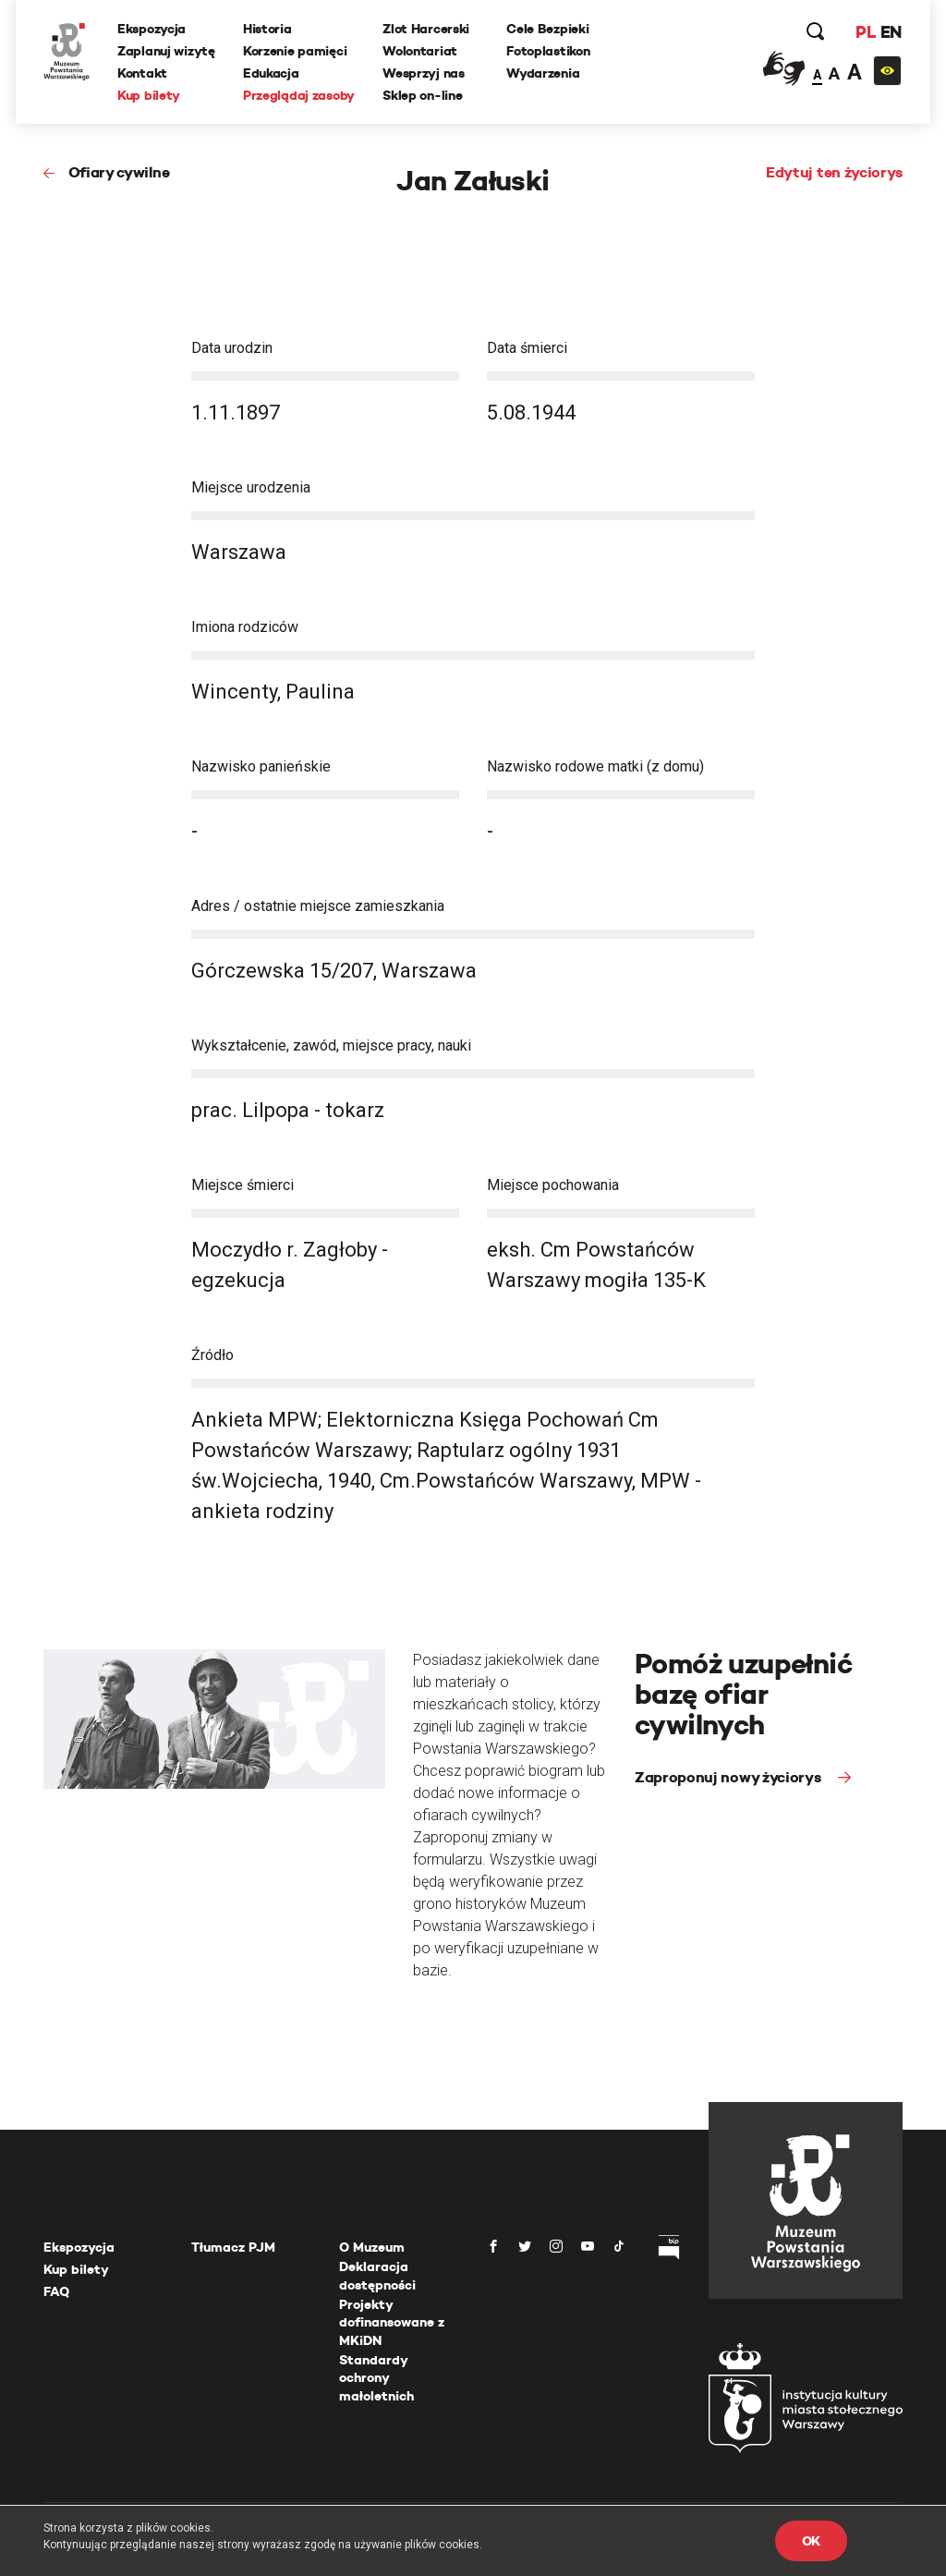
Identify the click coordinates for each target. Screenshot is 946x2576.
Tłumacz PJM (233, 2247)
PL (865, 32)
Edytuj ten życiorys (834, 172)
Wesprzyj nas (423, 73)
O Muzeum (372, 2247)
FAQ (56, 2291)
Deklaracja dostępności (377, 2275)
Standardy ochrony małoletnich (376, 2377)
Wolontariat (419, 51)
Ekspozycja (151, 28)
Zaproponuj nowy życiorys (729, 1777)
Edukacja (271, 73)
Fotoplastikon (547, 51)
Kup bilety (148, 95)
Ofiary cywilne (119, 172)
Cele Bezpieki (547, 28)
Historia (267, 28)
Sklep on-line (422, 95)
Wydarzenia (542, 73)
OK (811, 2541)
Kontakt (142, 73)
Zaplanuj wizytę (166, 51)
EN (891, 32)
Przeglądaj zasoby (299, 95)
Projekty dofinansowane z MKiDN (391, 2322)
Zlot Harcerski (425, 28)
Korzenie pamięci (295, 51)
